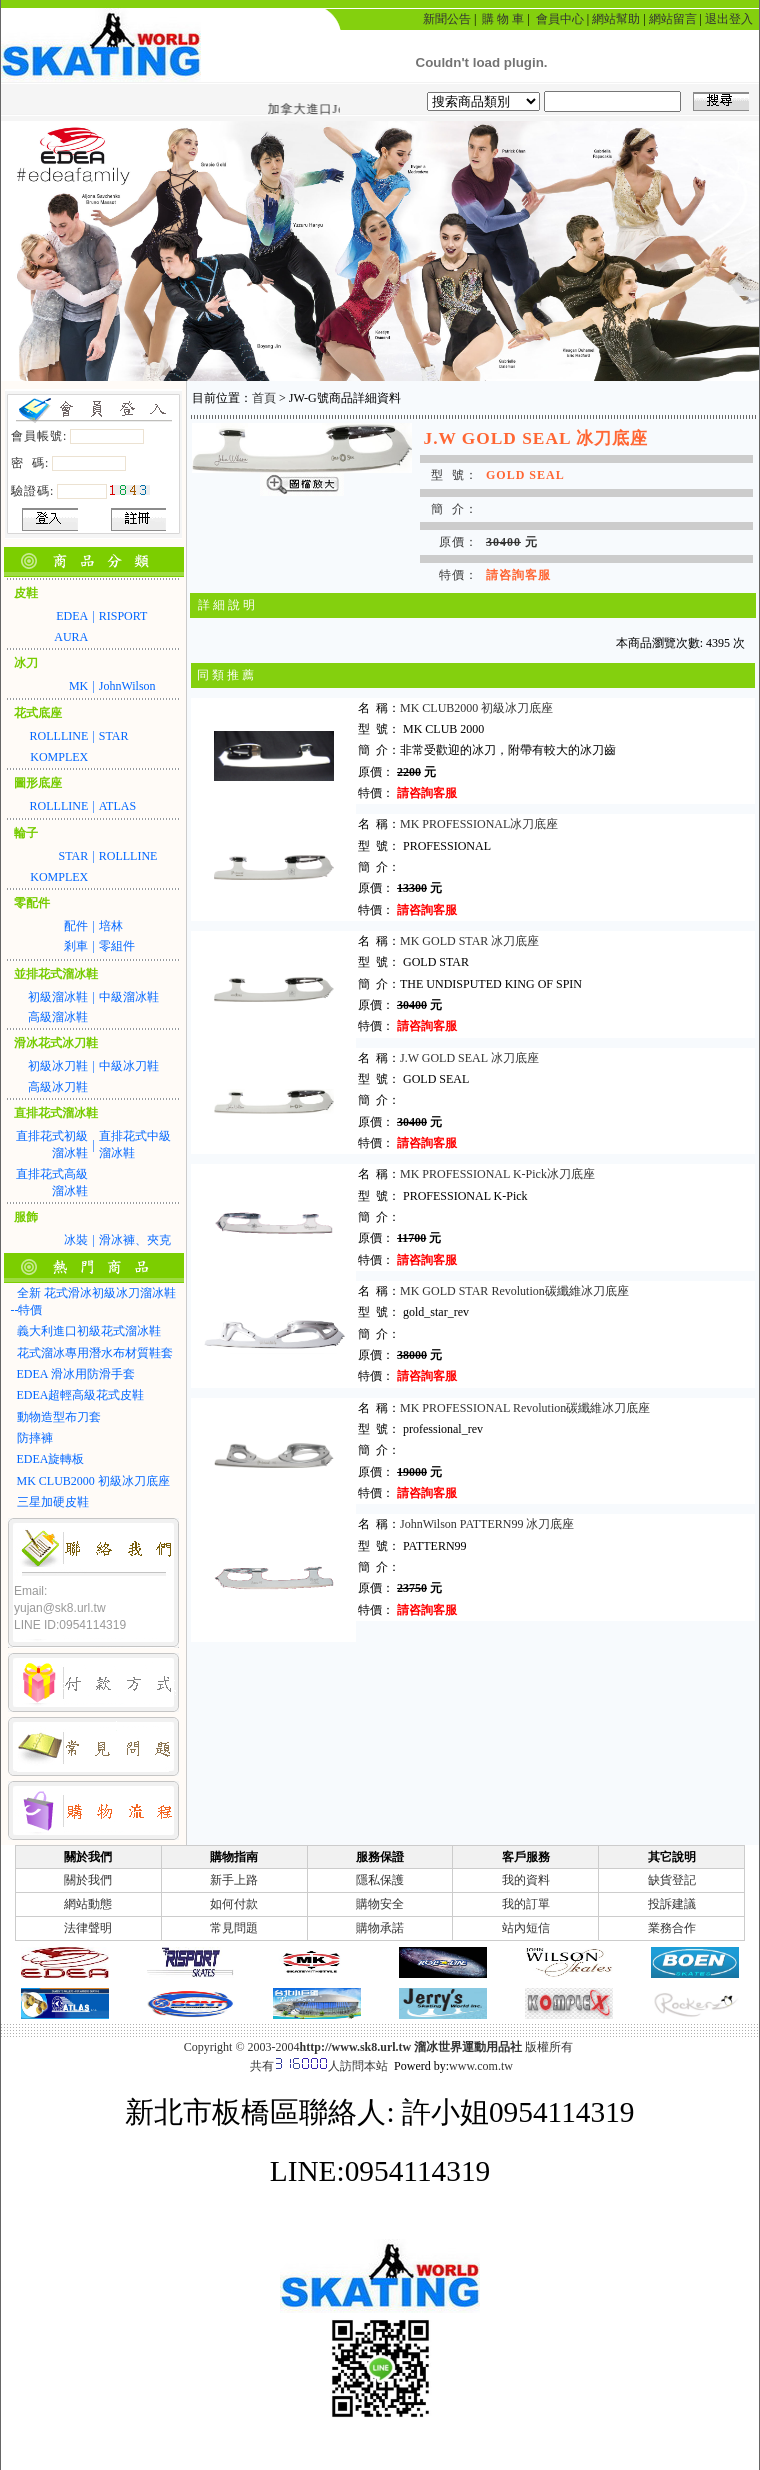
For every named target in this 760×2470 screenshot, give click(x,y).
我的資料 (526, 1880)
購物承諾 (380, 1928)
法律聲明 (88, 1928)
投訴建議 (672, 1904)
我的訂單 (526, 1904)
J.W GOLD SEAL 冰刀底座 (469, 1058)
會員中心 (560, 19)
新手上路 (234, 1880)
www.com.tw (481, 2066)
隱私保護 (380, 1880)
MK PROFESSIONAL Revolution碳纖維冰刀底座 (526, 1408)
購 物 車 (503, 19)
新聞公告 (447, 19)
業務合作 (672, 1928)
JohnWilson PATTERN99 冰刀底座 (487, 1524)
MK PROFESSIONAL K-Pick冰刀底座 (497, 1174)
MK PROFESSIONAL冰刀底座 (479, 824)
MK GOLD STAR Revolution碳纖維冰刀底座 (514, 1291)
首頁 (264, 398)
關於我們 (88, 1880)
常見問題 (234, 1928)
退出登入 (729, 19)
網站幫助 (616, 19)
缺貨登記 (672, 1880)
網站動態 (88, 1904)
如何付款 (234, 1904)
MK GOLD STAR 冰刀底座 (469, 941)
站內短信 (526, 1928)
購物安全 (380, 1904)
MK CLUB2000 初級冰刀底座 (476, 708)
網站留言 (673, 19)
